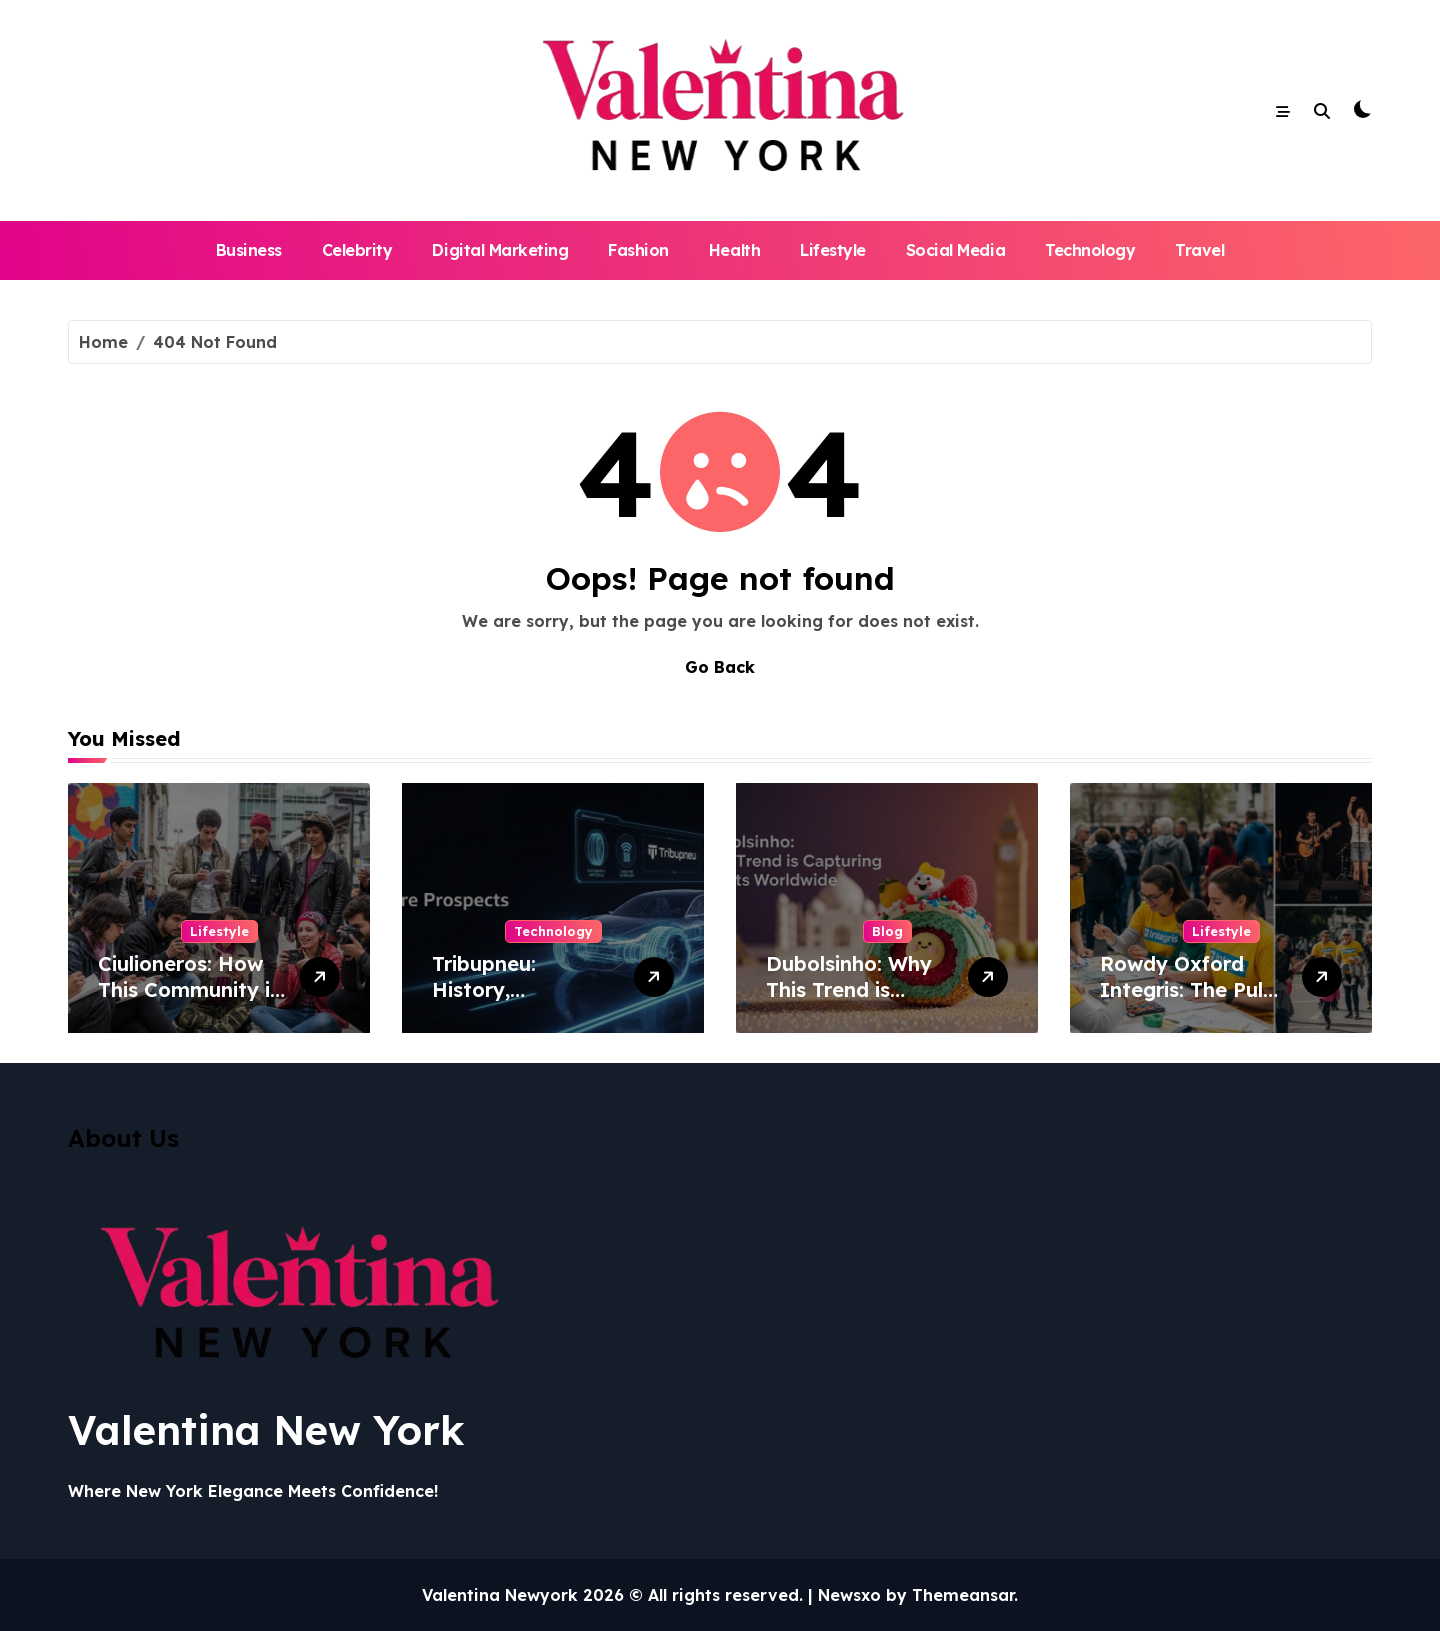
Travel (1199, 250)
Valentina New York (266, 1430)
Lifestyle (833, 250)
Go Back (720, 667)
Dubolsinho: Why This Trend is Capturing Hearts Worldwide (852, 1002)
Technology (1090, 250)
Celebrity (357, 250)
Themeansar (963, 1595)
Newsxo (849, 1595)
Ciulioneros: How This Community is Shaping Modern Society (189, 1002)
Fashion (638, 250)
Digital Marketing (500, 250)
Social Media (955, 250)
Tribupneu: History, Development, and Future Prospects (524, 1002)
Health (734, 250)
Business (249, 250)
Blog (887, 931)
